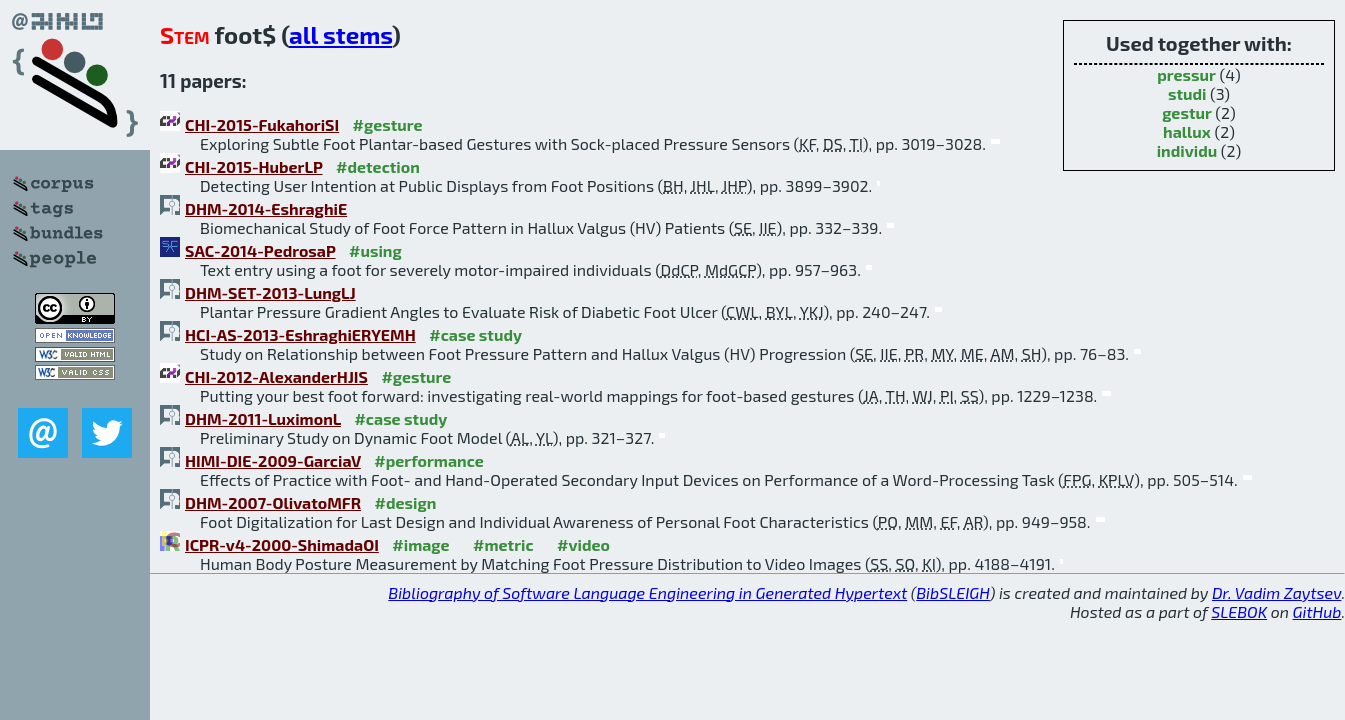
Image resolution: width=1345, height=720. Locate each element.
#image (420, 544)
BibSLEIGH (952, 592)
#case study (475, 334)
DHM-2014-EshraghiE (266, 208)
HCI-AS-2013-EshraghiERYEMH (300, 334)
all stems (340, 34)
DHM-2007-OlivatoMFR (273, 502)
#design (406, 502)
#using (375, 250)
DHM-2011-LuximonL (263, 418)
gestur (1187, 112)
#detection (378, 166)
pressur (1186, 74)
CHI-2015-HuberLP (254, 166)
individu (1187, 150)
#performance (428, 460)
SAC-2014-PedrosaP (260, 250)
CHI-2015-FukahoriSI (262, 124)
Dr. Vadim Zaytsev (1276, 592)
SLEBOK (1239, 611)
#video (583, 544)
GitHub (1317, 611)
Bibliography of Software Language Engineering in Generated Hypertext (647, 592)
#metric (503, 544)
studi (1187, 93)
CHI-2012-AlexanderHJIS (276, 376)
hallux (1187, 131)
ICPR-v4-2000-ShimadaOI (282, 544)
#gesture (388, 124)
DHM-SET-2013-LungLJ (270, 292)
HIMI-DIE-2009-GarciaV (273, 460)
